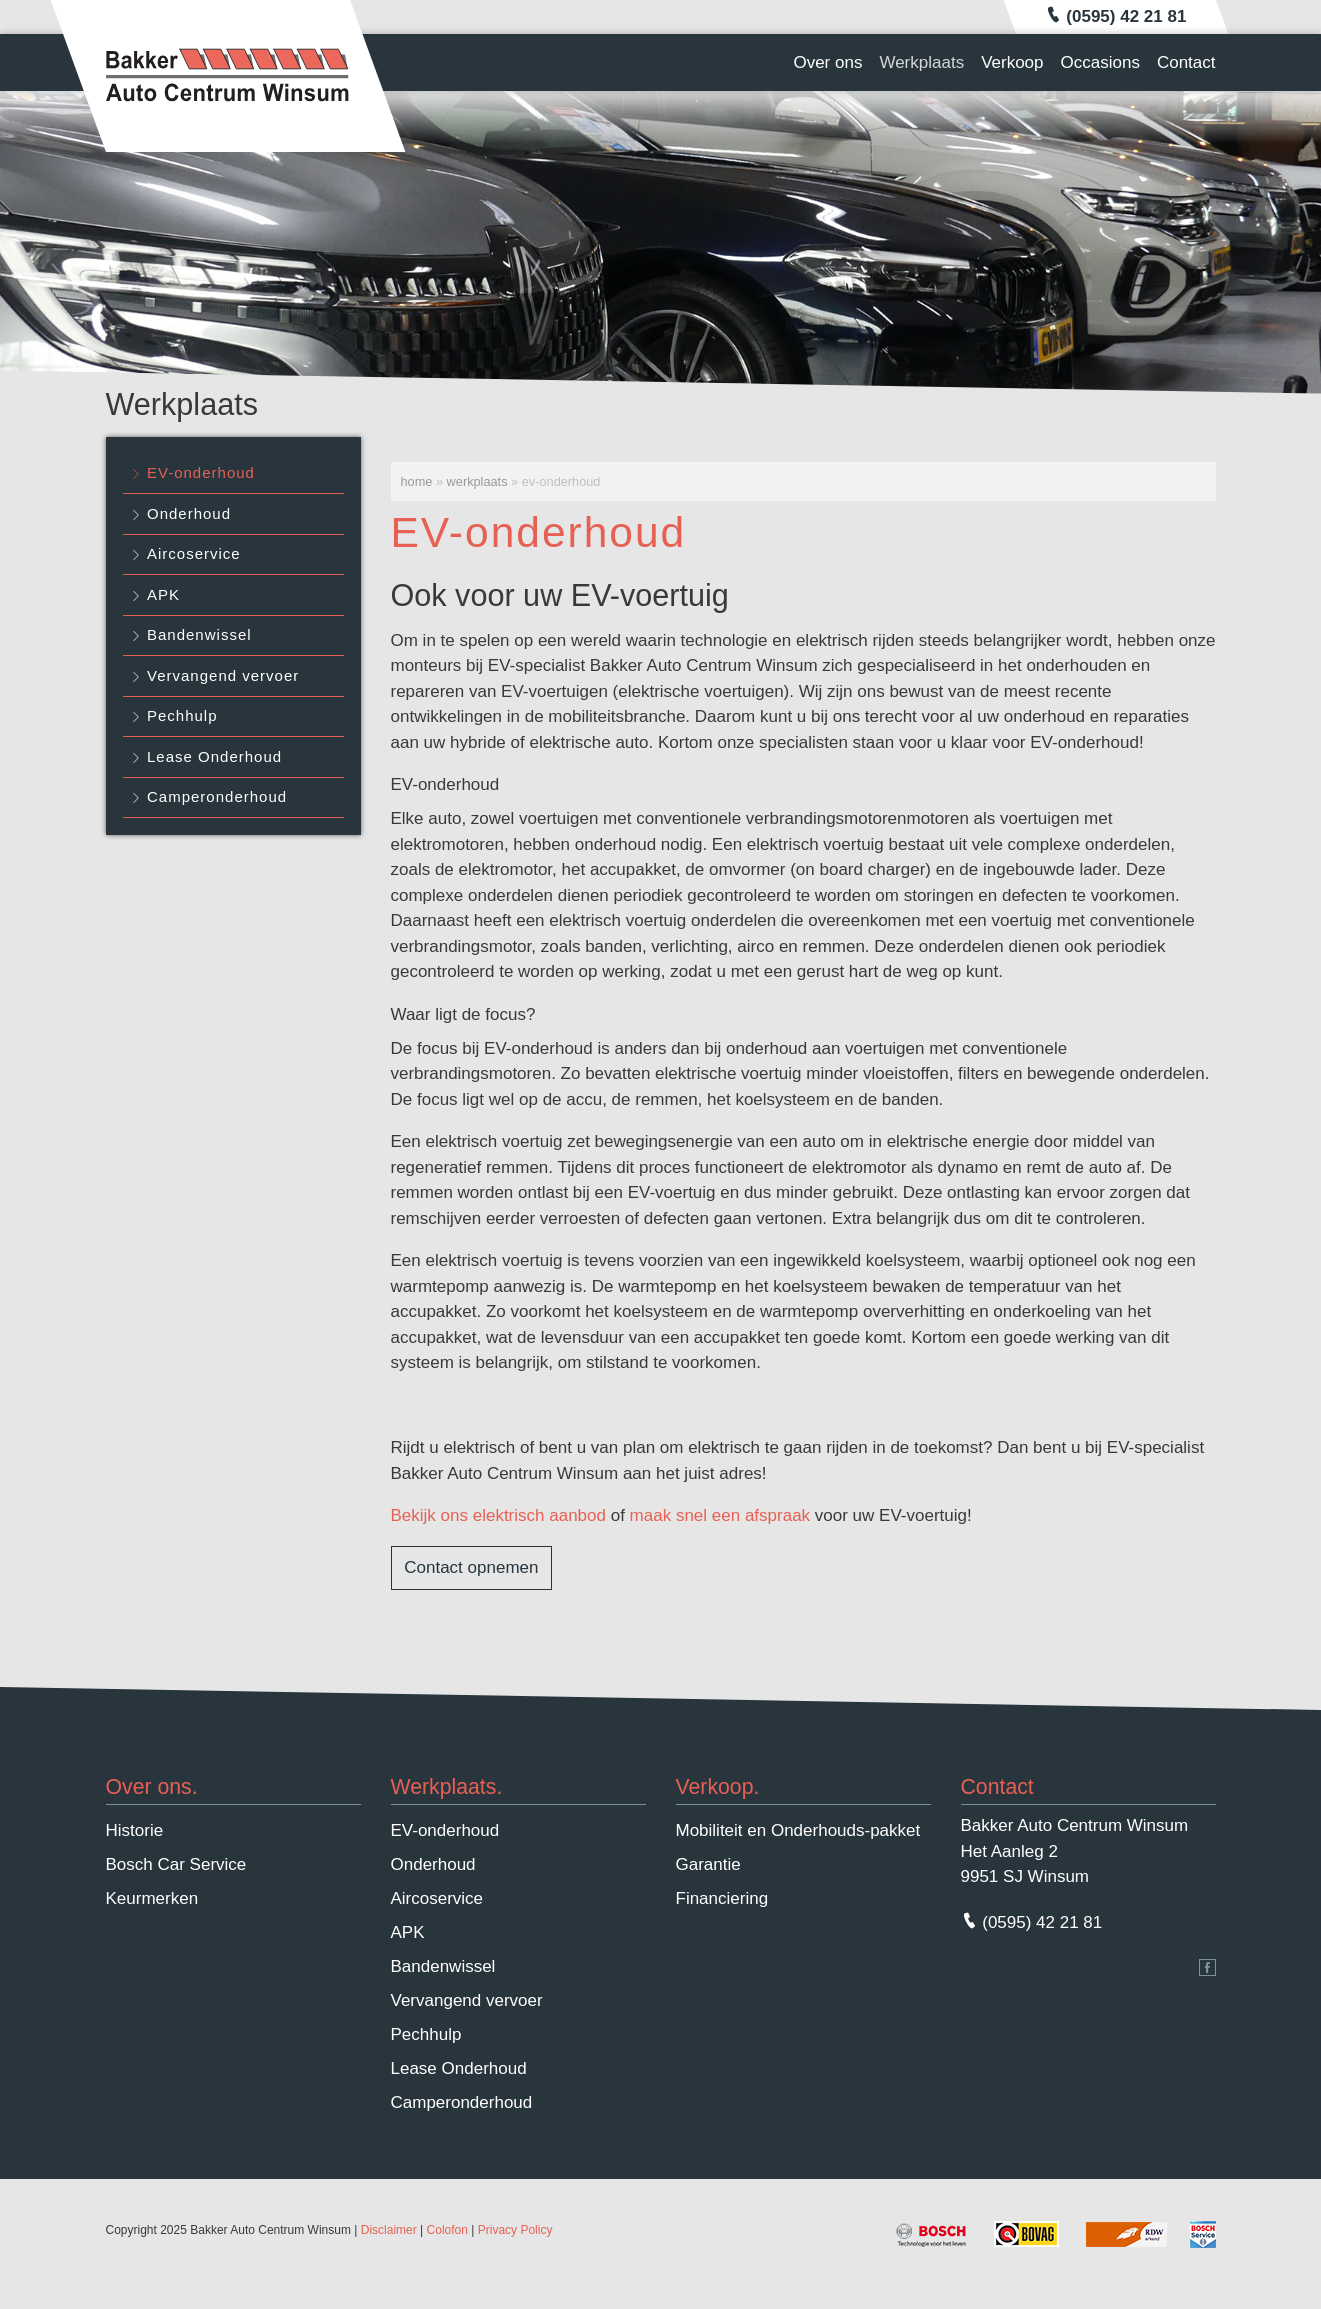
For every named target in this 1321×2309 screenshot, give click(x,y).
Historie (135, 1830)
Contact (1186, 62)
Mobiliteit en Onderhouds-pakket (798, 1830)
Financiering (722, 1898)
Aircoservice (194, 553)
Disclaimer (389, 2230)
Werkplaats (921, 62)
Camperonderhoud (217, 796)
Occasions (1100, 62)
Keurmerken (152, 1898)
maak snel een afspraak (720, 1515)
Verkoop (1012, 62)
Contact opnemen (471, 1567)
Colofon (447, 2230)
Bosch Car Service (176, 1864)
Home (417, 481)
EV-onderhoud (201, 472)
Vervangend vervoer (223, 675)
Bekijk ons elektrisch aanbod (498, 1515)
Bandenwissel (199, 634)
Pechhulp (182, 715)
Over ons (827, 62)
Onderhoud (189, 513)
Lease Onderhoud (214, 756)
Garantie (708, 1864)
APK (163, 594)
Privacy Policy (515, 2230)
